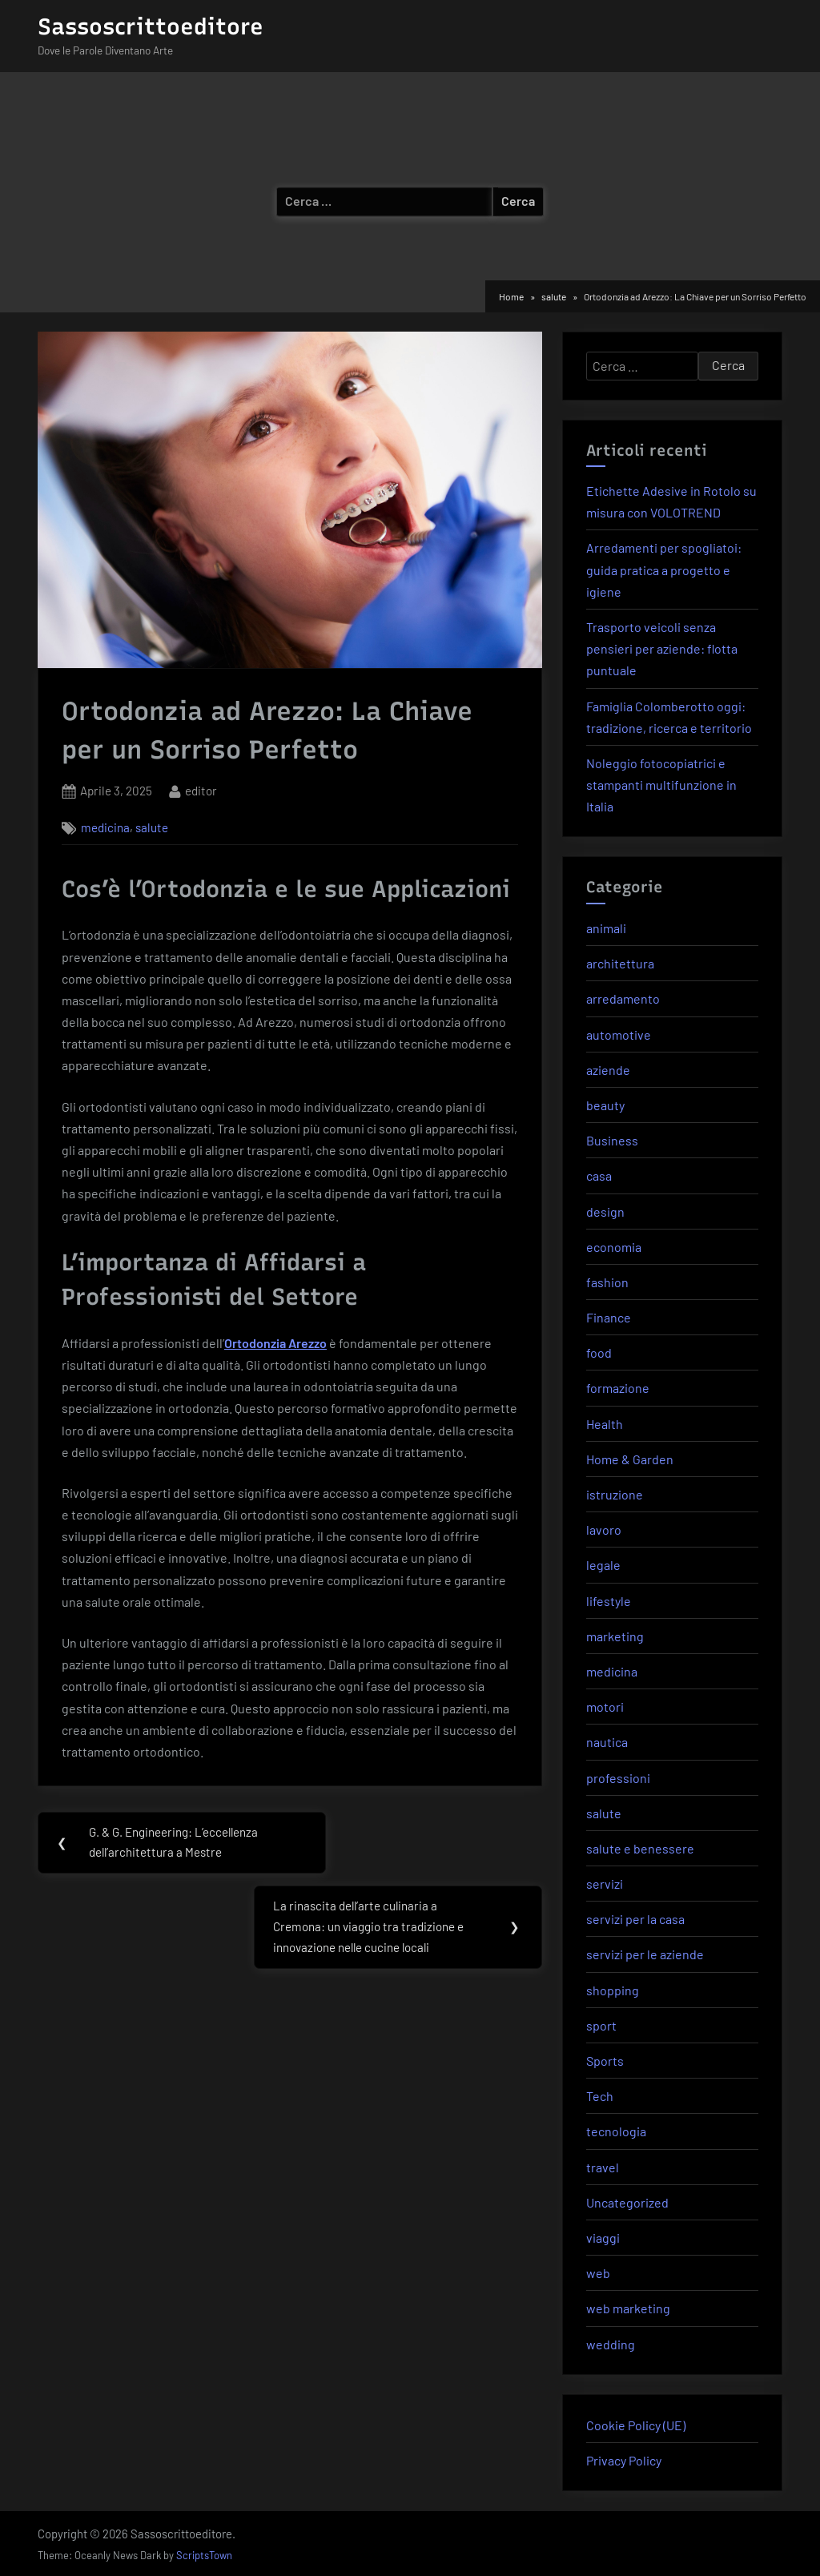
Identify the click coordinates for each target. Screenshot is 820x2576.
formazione (617, 1387)
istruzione (614, 1494)
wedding (610, 2344)
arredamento (623, 998)
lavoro (603, 1529)
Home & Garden (629, 1459)
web (598, 2272)
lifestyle (608, 1600)
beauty (605, 1105)
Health (604, 1423)
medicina (105, 827)
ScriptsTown (204, 2555)
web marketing (628, 2308)
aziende (608, 1069)
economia (613, 1246)
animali (606, 928)
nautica (607, 1741)
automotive (618, 1034)
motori (605, 1706)
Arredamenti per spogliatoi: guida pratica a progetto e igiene (664, 569)
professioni (618, 1777)
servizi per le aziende (645, 1954)
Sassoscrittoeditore (150, 26)
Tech (599, 2095)
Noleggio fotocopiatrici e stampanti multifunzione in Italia (661, 784)
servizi (604, 1883)
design (605, 1211)
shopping (612, 1990)
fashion (607, 1282)
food (599, 1352)
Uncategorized (627, 2202)
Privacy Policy (623, 2460)
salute (151, 827)
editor (201, 789)
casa (599, 1175)
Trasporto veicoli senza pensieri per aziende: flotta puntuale (662, 648)
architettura (620, 963)
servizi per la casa (635, 1918)
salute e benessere (640, 1848)
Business (612, 1140)
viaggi (603, 2237)
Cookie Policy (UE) (635, 2425)
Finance (608, 1317)
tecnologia (616, 2131)
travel (602, 2167)
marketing (615, 1636)
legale (603, 1564)
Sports (605, 2060)
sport (601, 2025)
